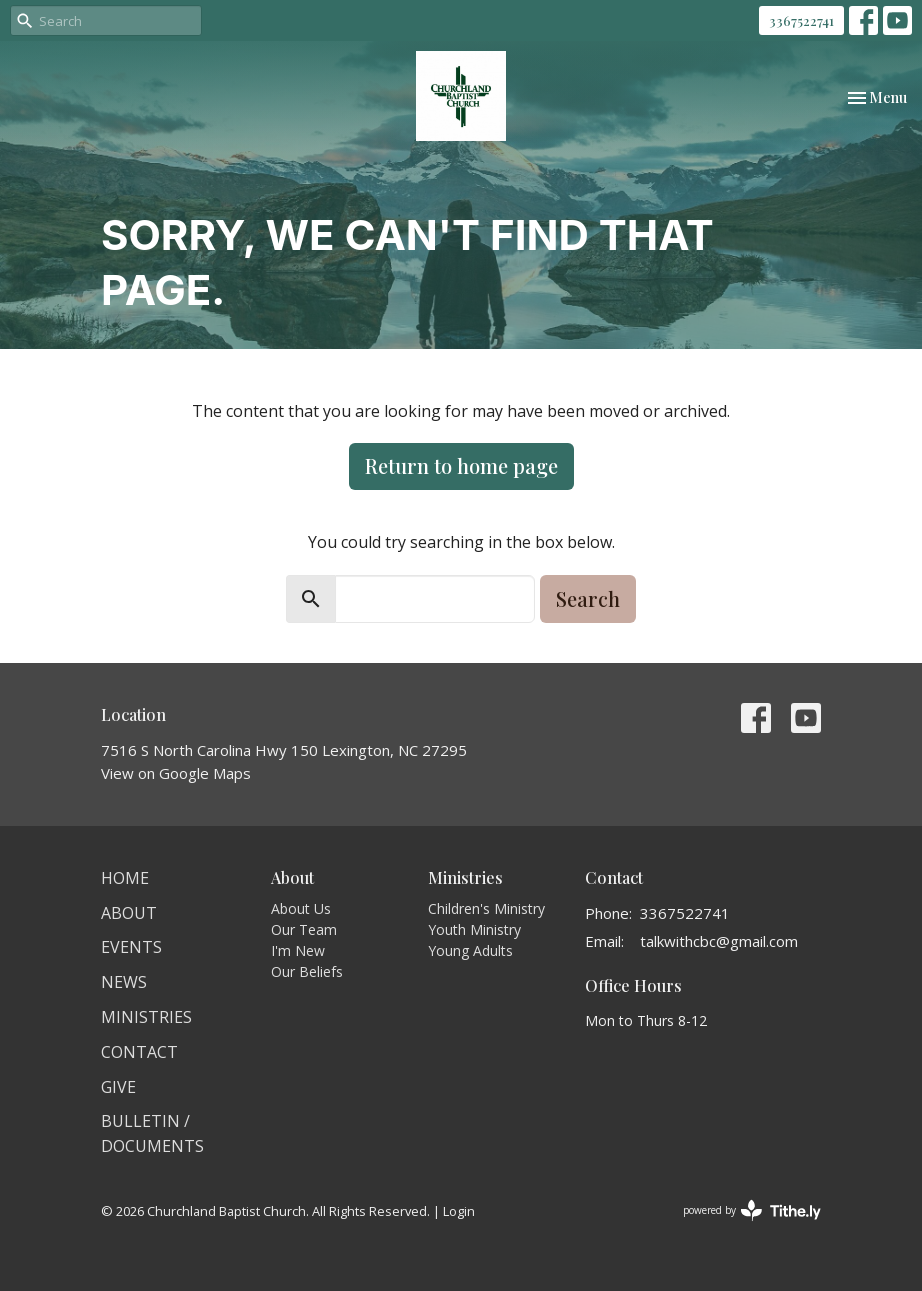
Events (131, 947)
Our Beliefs (307, 971)
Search (588, 598)
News (124, 982)
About (129, 913)
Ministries (146, 1017)
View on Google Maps (176, 773)
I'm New (298, 950)
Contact (139, 1052)
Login (459, 1211)
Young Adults (470, 950)
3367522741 (801, 20)
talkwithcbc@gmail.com (719, 941)
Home (125, 878)
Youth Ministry (474, 929)
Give (118, 1087)
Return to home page (461, 465)
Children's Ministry (486, 908)
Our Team (304, 929)
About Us (301, 908)
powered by (752, 1210)
